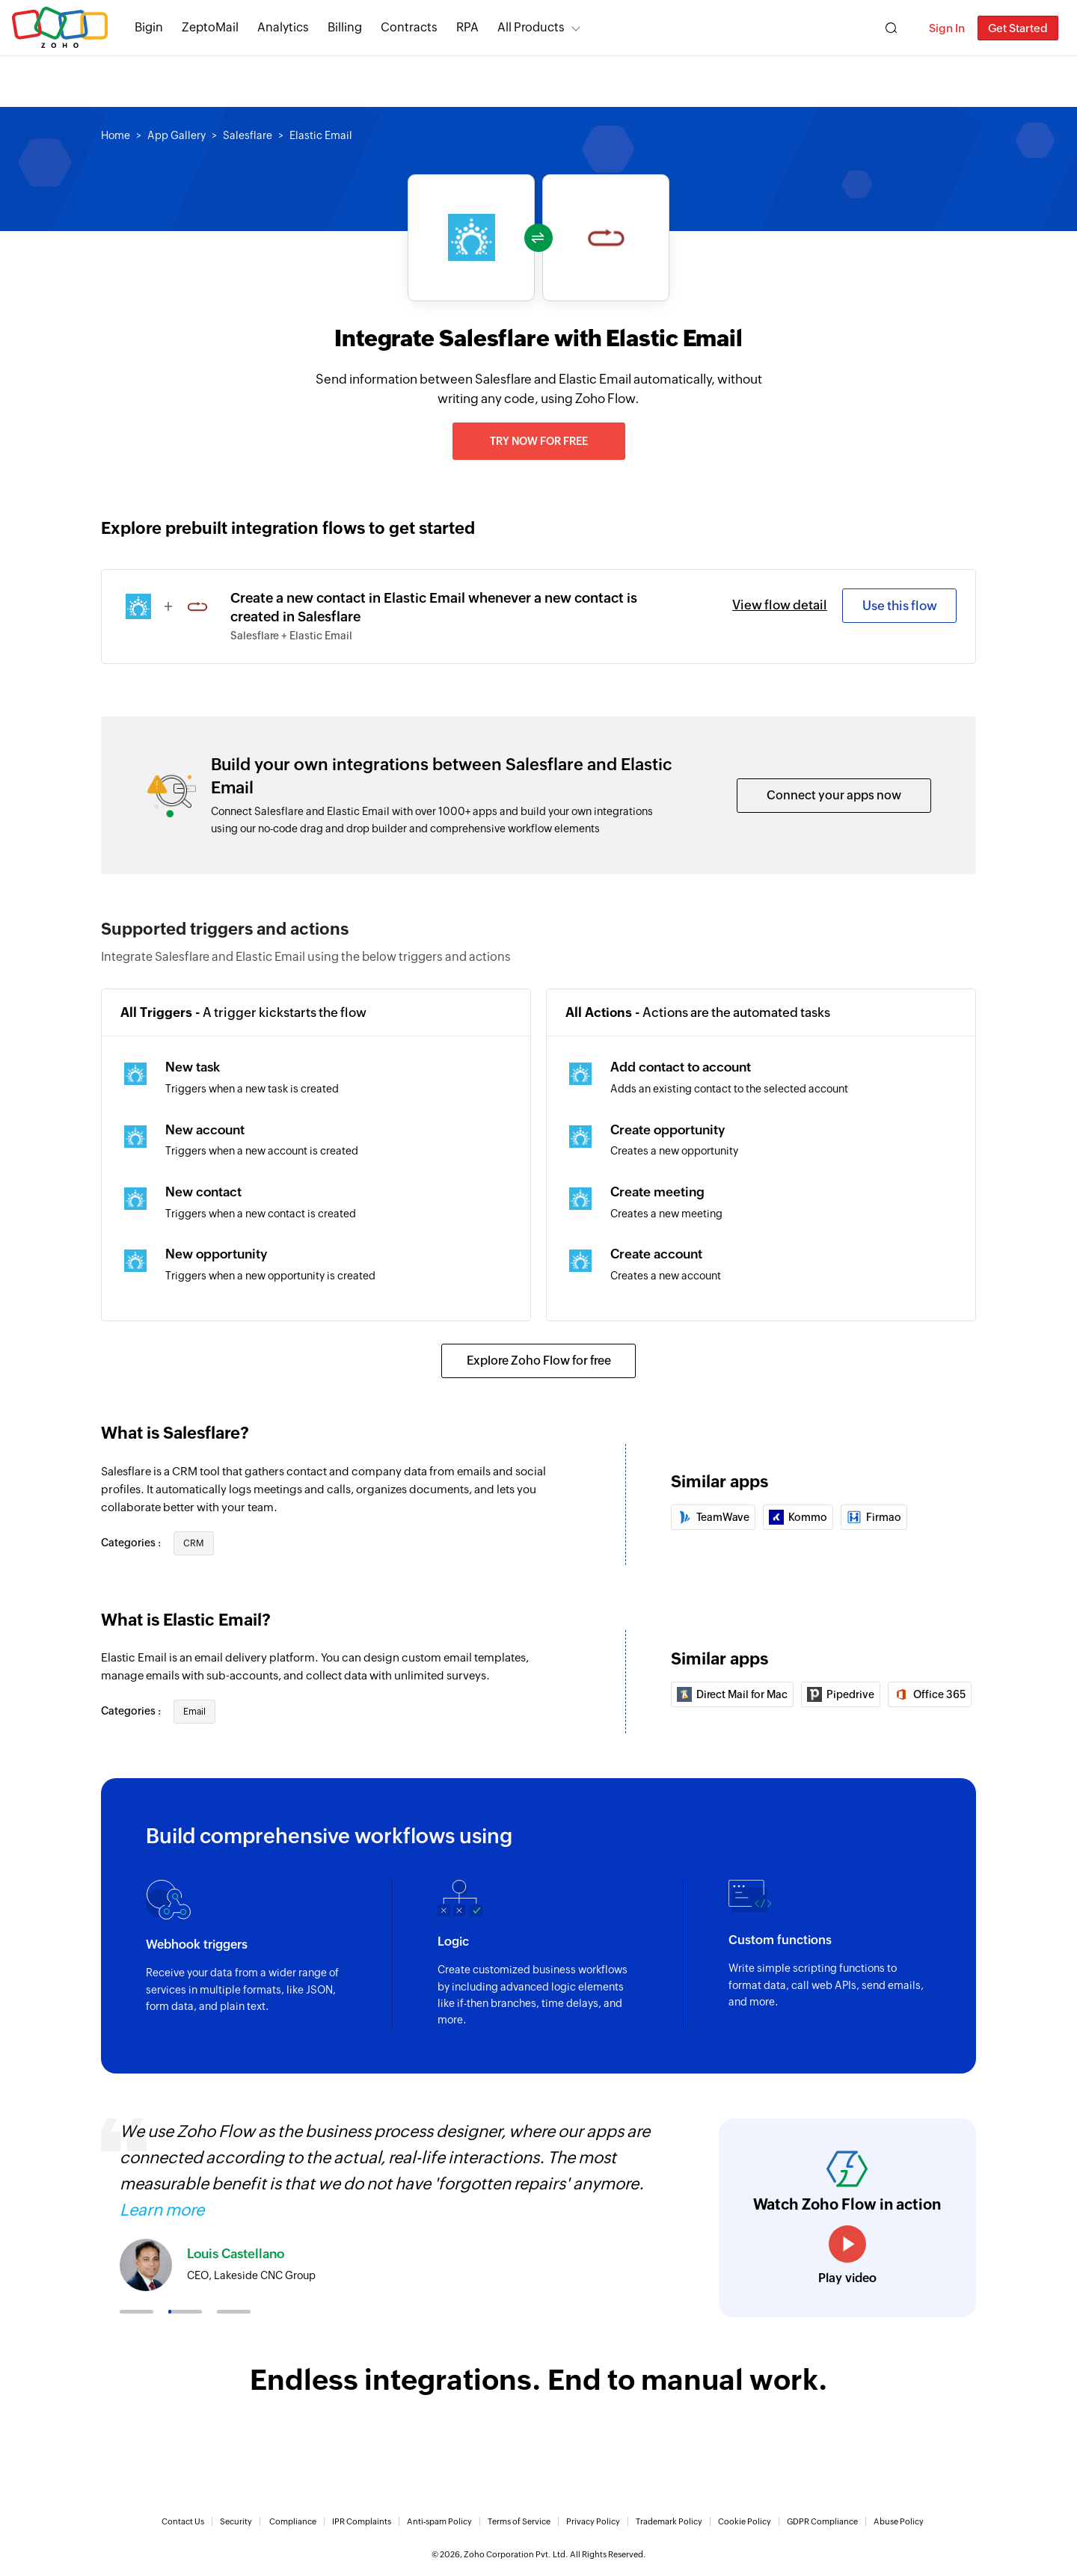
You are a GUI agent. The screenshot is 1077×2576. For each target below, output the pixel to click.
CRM (193, 1543)
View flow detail (779, 604)
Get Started (1018, 28)
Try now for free (539, 441)
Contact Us (183, 2521)
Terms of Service (519, 2521)
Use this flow (899, 605)
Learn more (162, 2210)
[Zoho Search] (891, 28)
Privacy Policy (593, 2521)
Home (115, 135)
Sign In (947, 28)
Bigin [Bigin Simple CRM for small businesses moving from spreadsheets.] (149, 27)
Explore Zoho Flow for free (539, 1360)
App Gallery (176, 135)
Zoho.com (59, 28)
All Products (531, 27)
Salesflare (247, 135)
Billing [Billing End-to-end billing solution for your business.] (345, 27)
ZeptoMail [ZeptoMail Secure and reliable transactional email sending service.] (210, 27)
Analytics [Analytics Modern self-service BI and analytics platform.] (283, 27)
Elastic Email (320, 135)
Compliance (292, 2521)
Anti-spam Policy (439, 2521)
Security (236, 2521)
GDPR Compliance (822, 2521)
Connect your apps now (834, 795)
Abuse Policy (899, 2521)
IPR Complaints (361, 2521)
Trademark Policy (669, 2521)
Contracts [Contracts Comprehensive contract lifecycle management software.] (409, 27)
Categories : (132, 1543)
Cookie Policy (744, 2521)
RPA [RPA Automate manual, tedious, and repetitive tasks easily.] (467, 27)
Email (194, 1711)
